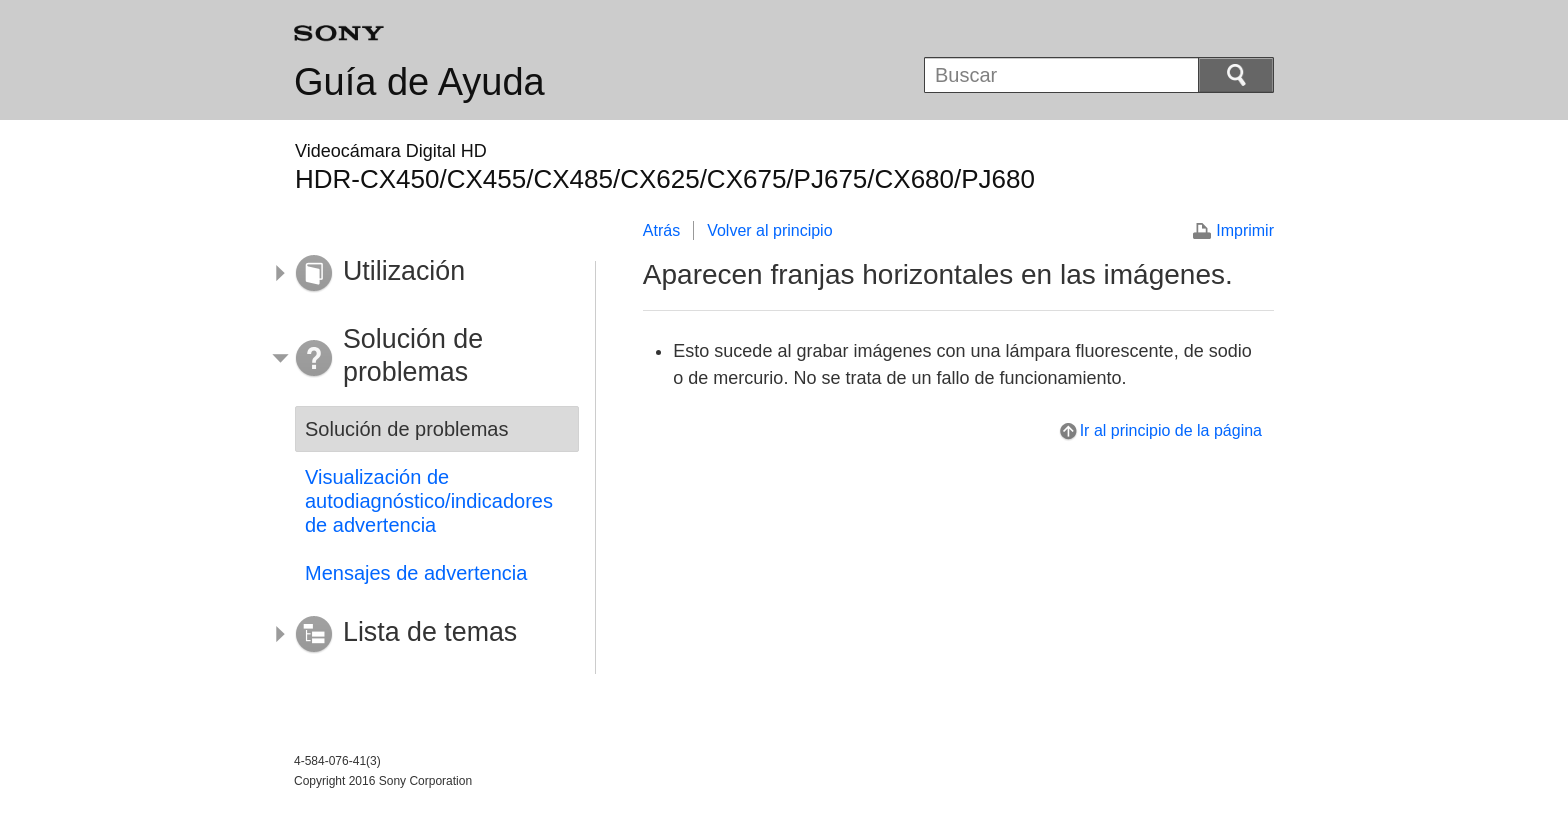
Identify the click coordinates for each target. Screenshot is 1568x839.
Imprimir (1245, 230)
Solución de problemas (406, 429)
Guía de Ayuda (419, 82)
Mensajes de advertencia (416, 573)
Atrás (661, 230)
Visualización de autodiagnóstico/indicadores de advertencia (429, 501)
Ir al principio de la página (1171, 430)
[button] (422, 274)
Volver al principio (769, 230)
